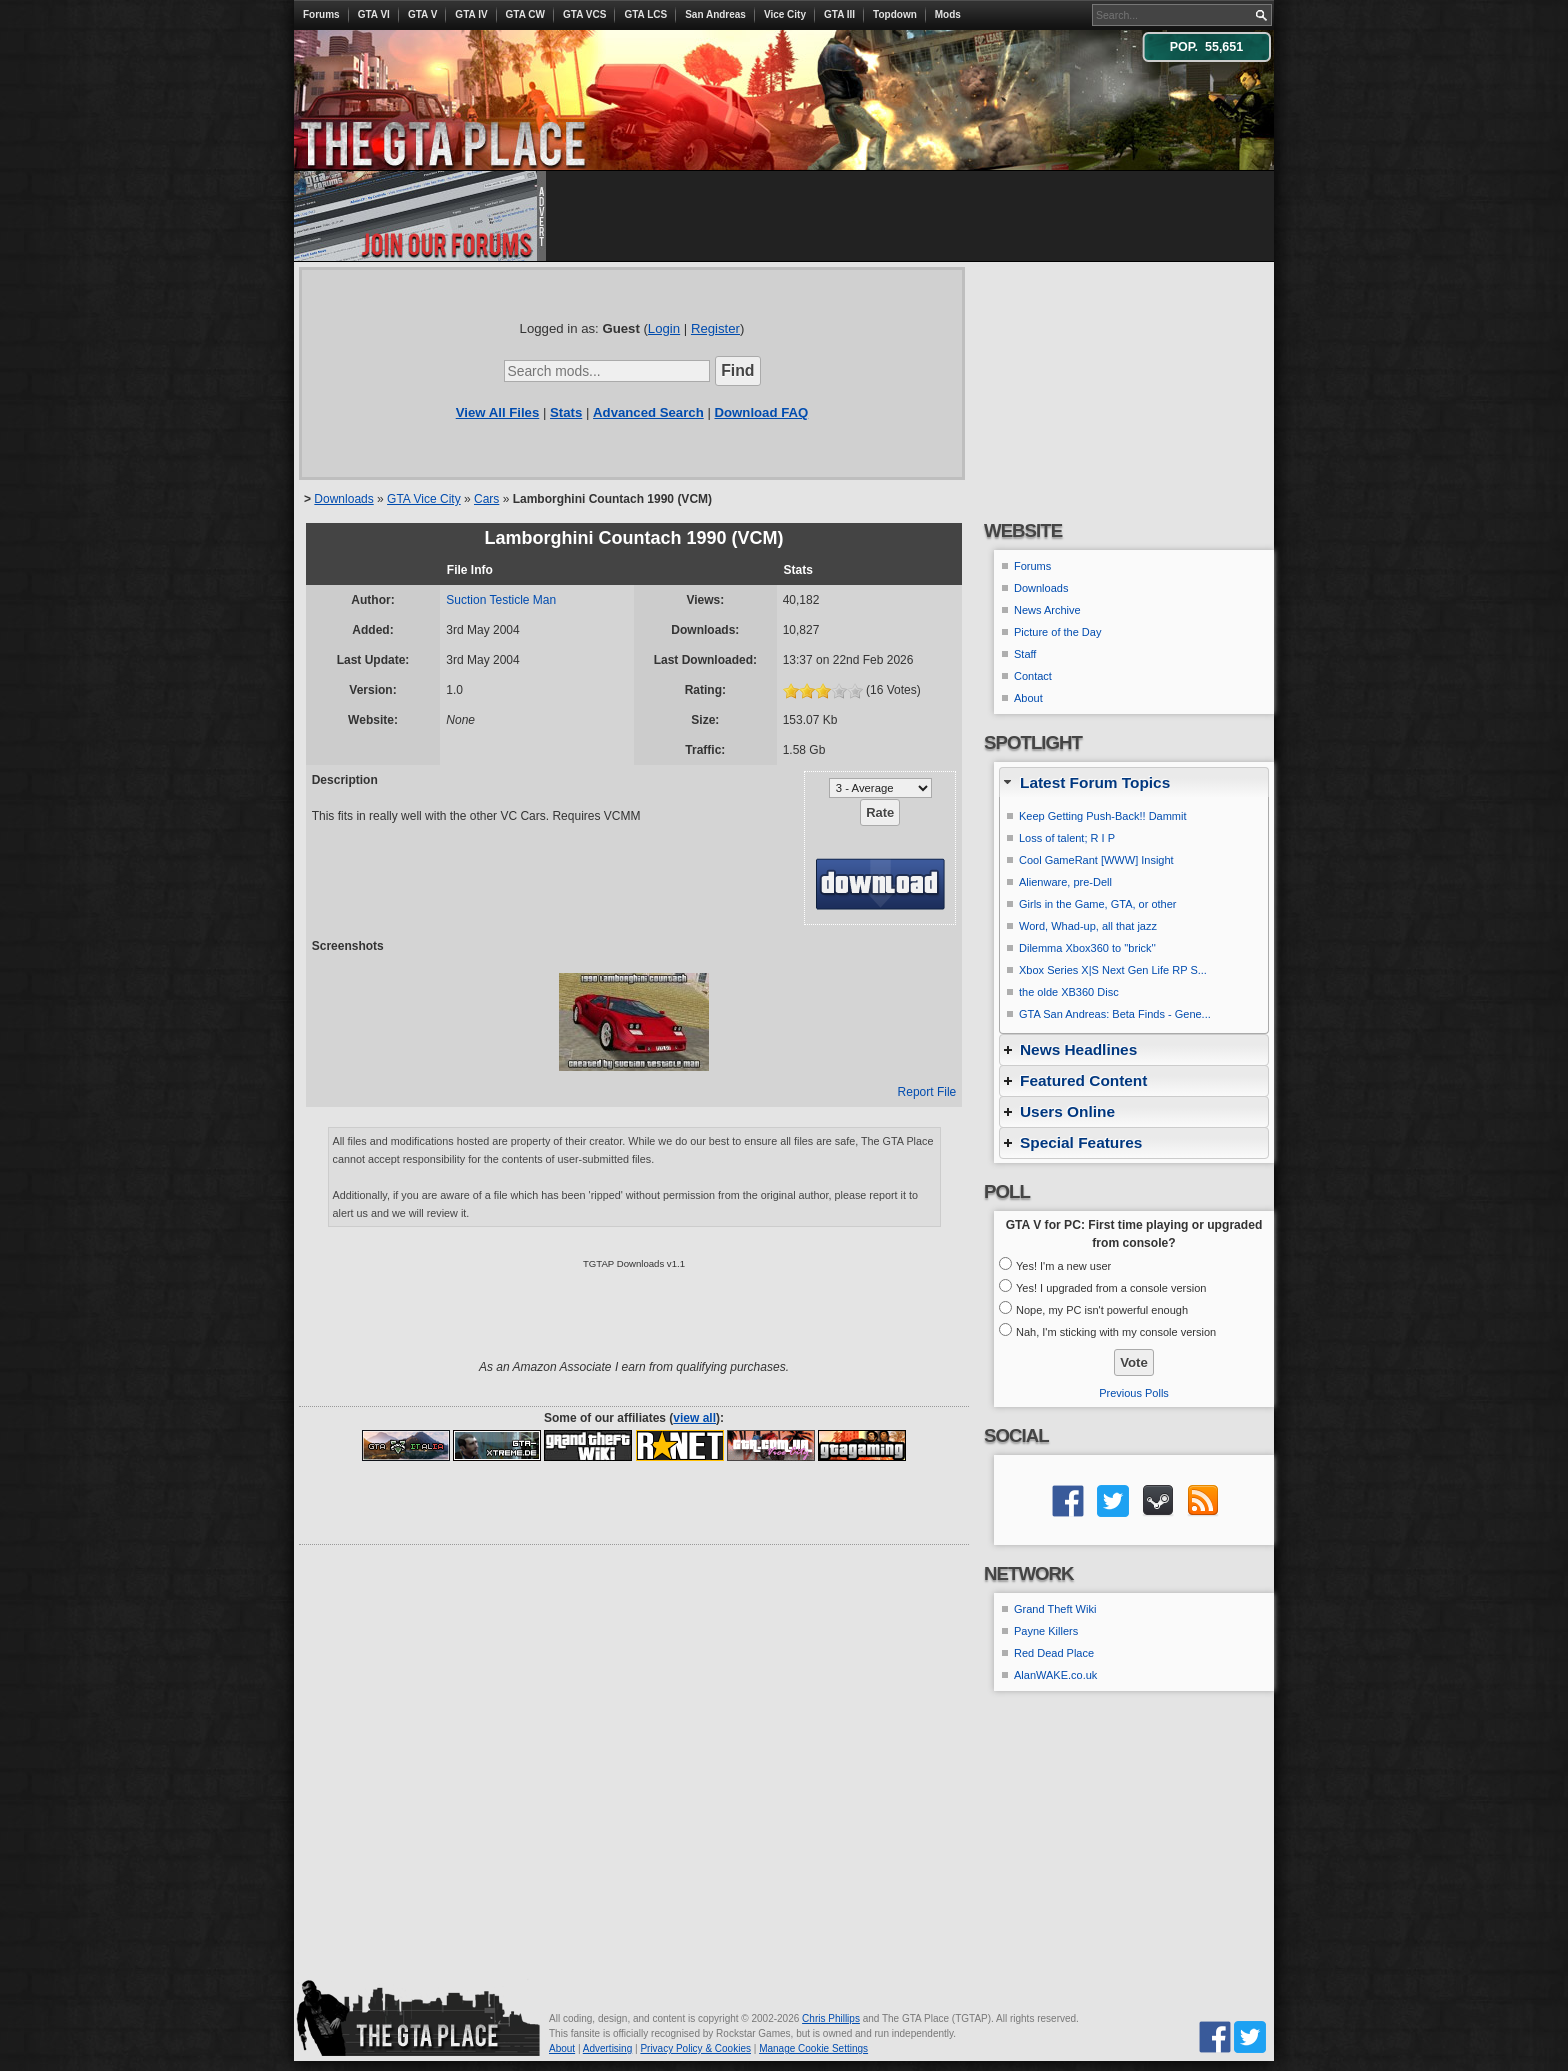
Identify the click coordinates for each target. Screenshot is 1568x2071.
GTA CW (525, 14)
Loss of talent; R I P (1067, 838)
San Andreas (715, 14)
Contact (1033, 676)
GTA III (839, 14)
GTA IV (471, 14)
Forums (321, 14)
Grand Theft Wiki (1055, 1609)
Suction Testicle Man (501, 600)
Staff (1025, 654)
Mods (948, 14)
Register (715, 328)
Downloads (343, 499)
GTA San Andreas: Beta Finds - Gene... (1115, 1014)
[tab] (1134, 782)
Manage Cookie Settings (813, 2048)
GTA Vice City (424, 499)
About (1028, 698)
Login (664, 328)
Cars (486, 499)
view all (694, 1418)
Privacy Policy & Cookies (695, 2048)
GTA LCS (645, 14)
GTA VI (374, 14)
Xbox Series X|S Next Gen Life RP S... (1113, 970)
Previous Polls (1134, 1393)
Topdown (895, 14)
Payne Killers (1046, 1631)
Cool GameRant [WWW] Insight (1096, 860)
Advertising (607, 2048)
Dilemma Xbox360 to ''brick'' (1087, 948)
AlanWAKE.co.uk (1055, 1675)
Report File (927, 1092)
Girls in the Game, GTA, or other (1098, 904)
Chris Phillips (831, 2018)
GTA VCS (584, 14)
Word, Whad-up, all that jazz (1088, 926)
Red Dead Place (1054, 1653)
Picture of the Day (1057, 632)
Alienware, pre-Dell (1065, 882)
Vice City (785, 14)
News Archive (1047, 610)
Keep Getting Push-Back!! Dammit (1103, 816)
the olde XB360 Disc (1069, 992)
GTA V (422, 14)
